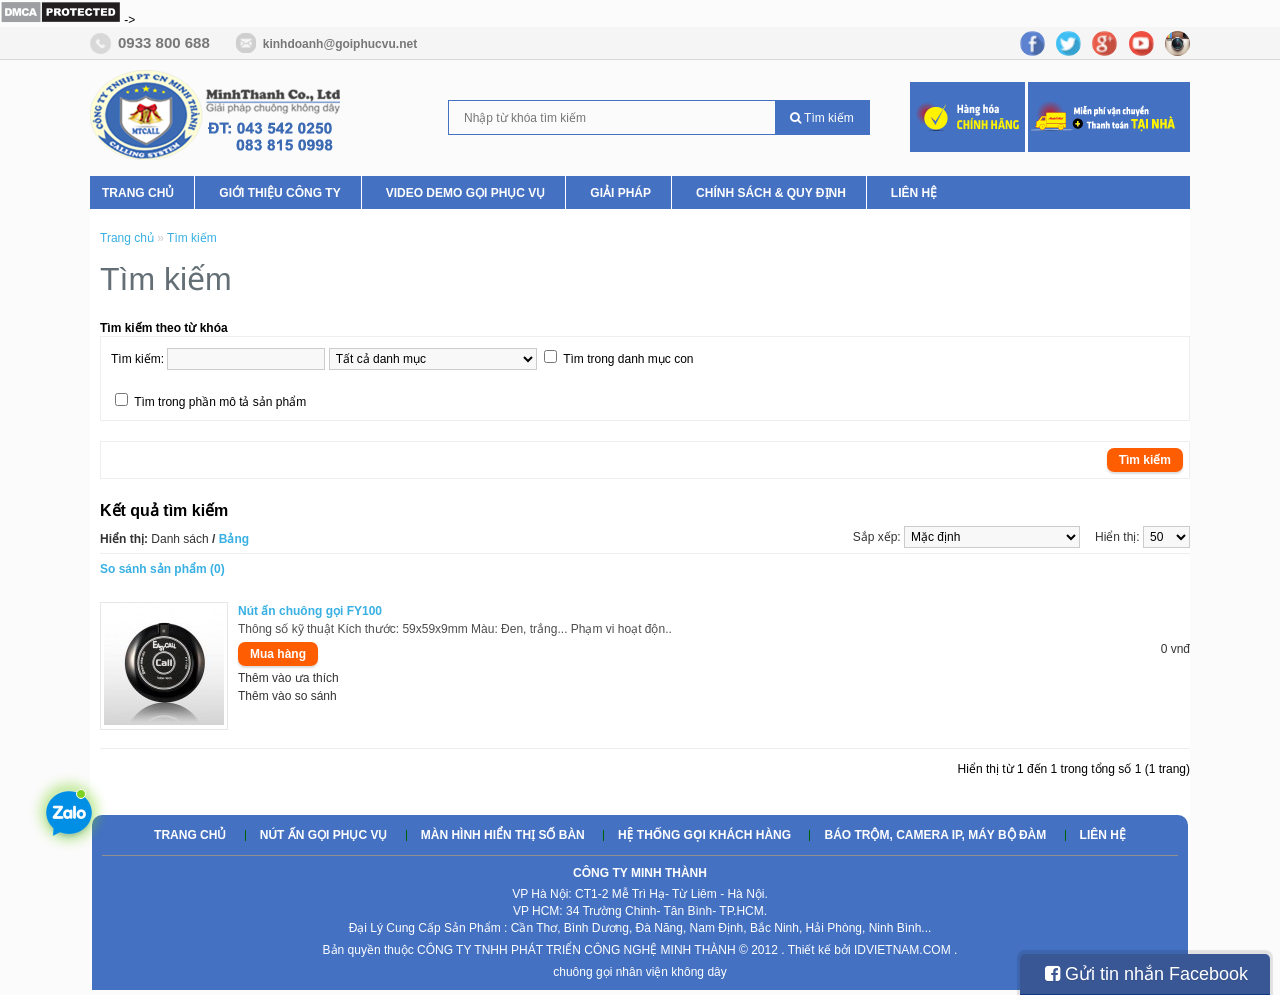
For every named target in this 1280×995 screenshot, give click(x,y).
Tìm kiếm (822, 118)
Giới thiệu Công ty (279, 193)
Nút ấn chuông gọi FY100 (310, 611)
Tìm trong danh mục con (628, 359)
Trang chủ (138, 193)
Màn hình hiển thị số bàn (503, 835)
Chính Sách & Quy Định (771, 193)
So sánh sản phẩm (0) (162, 569)
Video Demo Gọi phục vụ (466, 193)
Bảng (234, 539)
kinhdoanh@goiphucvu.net (340, 44)
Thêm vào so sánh (287, 696)
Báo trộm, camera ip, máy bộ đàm (935, 835)
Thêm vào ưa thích (288, 678)
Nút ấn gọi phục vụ (324, 835)
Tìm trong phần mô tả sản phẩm (220, 402)
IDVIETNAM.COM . (905, 950)
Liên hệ (914, 193)
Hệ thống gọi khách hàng (704, 835)
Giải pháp (620, 193)
